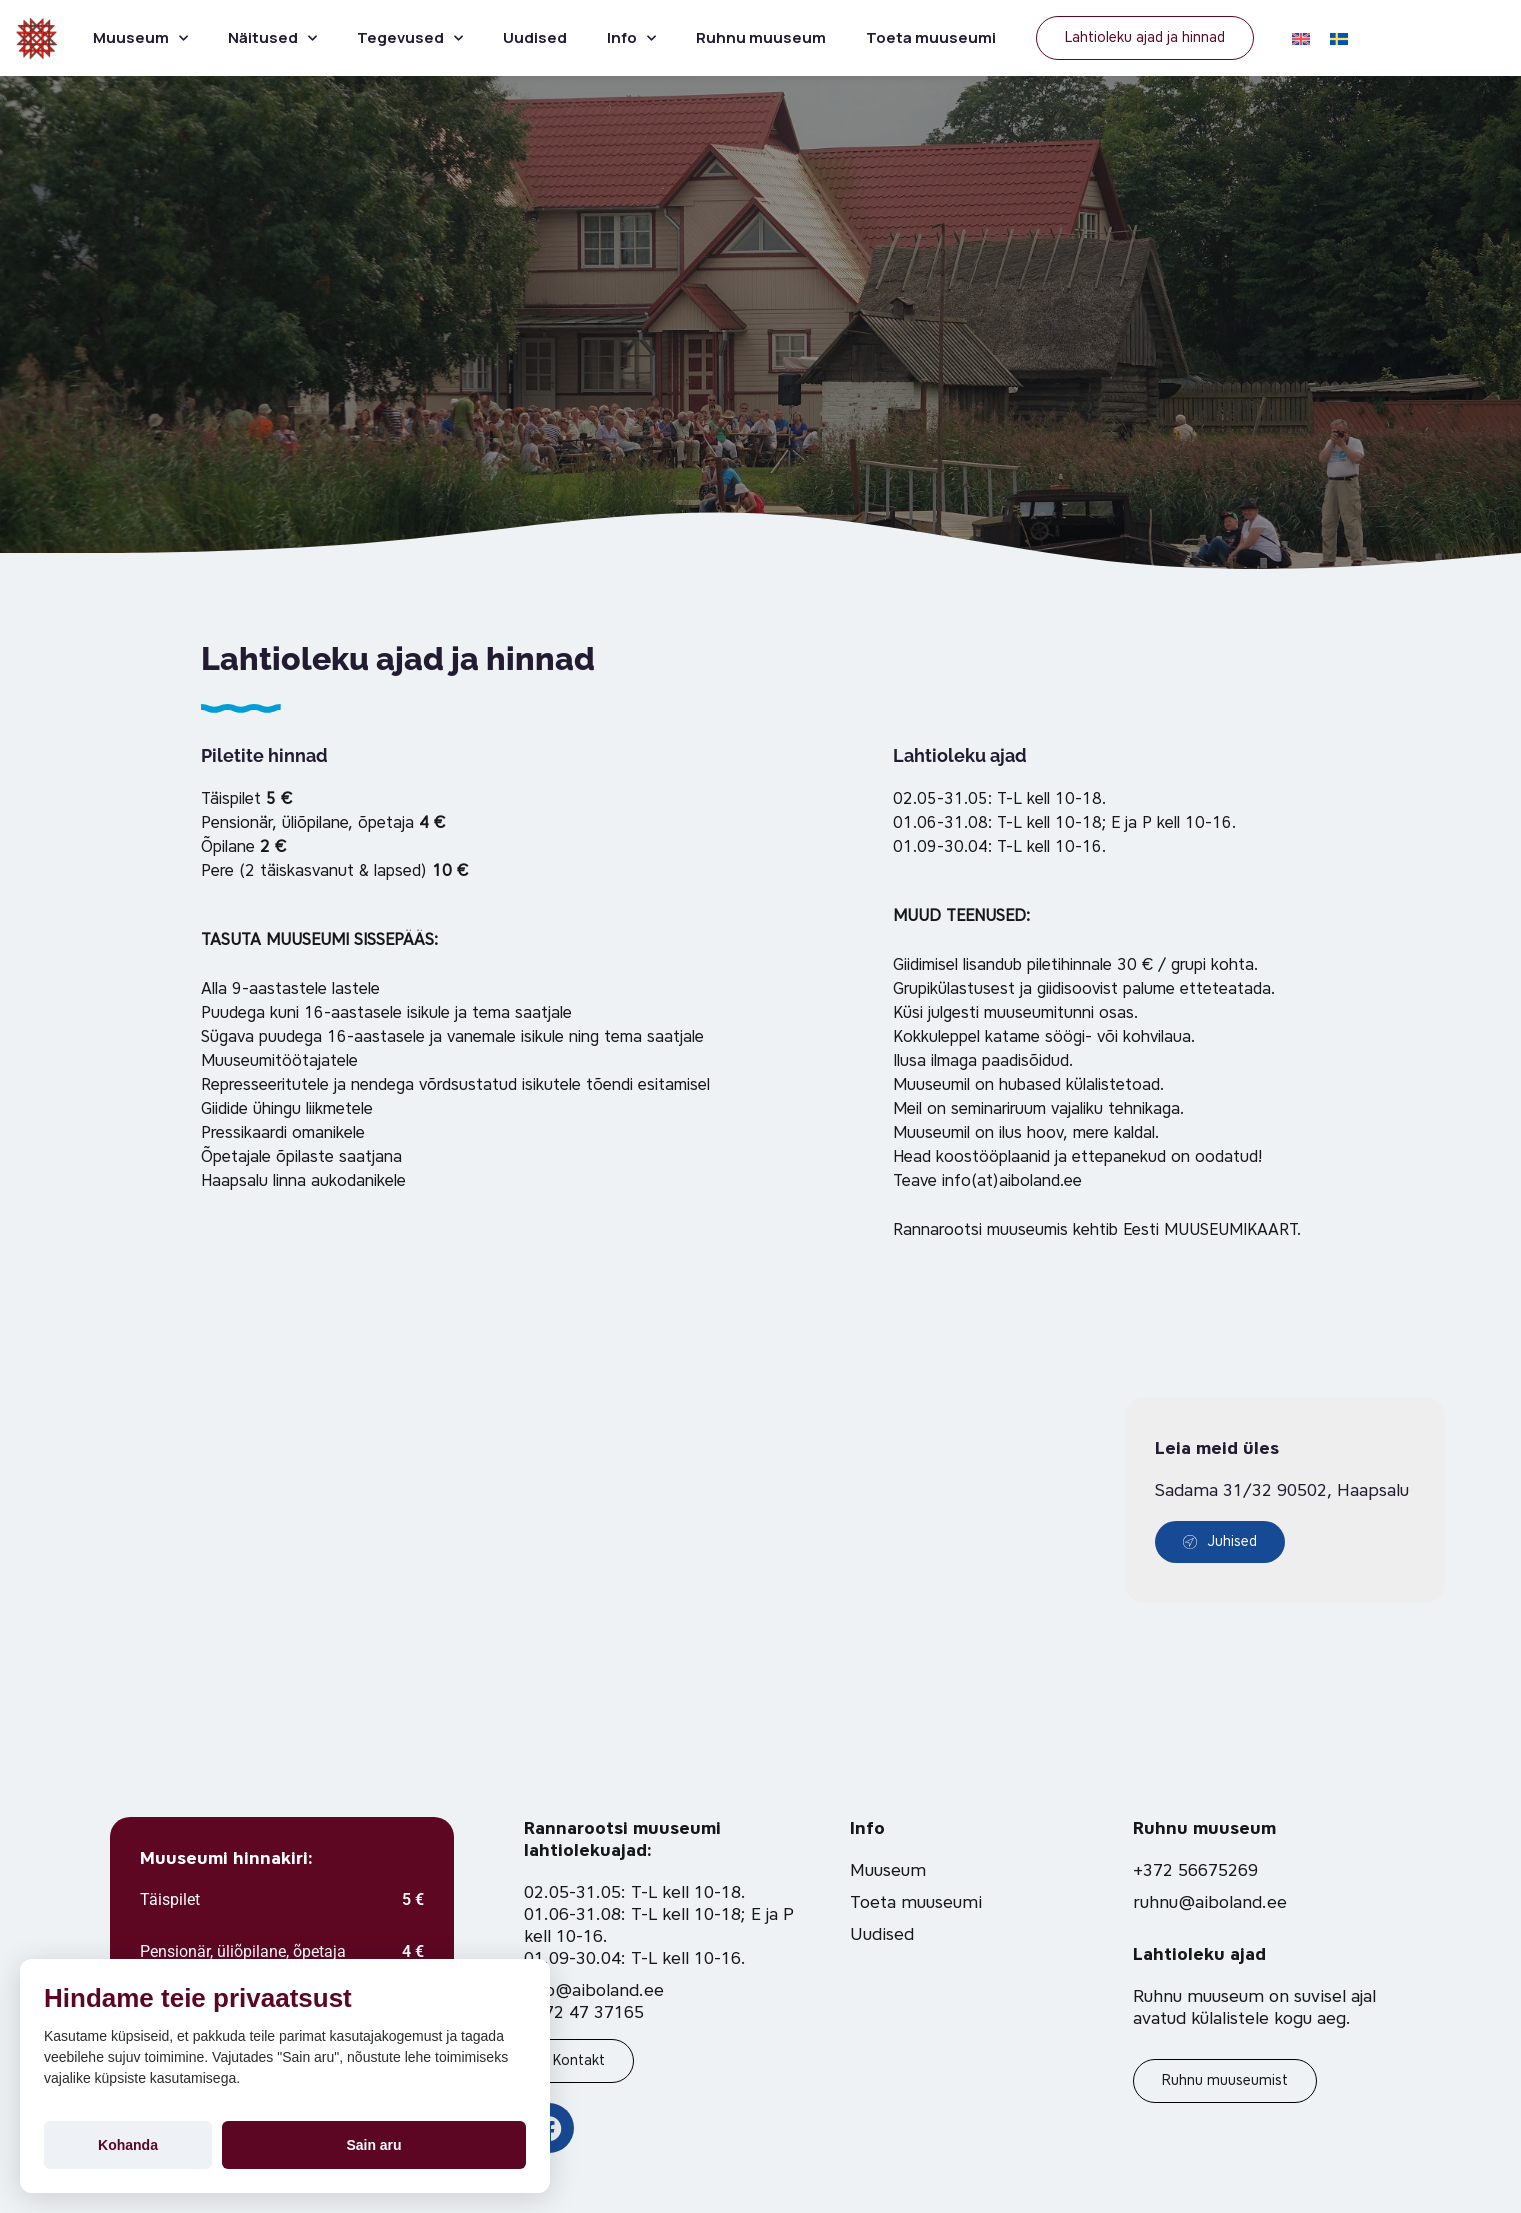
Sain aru (373, 2145)
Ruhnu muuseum (761, 37)
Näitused (272, 38)
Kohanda (128, 2145)
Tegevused (410, 38)
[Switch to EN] (1301, 38)
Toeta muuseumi (931, 37)
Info (631, 38)
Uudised (535, 37)
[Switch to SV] (1339, 38)
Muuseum (140, 38)
